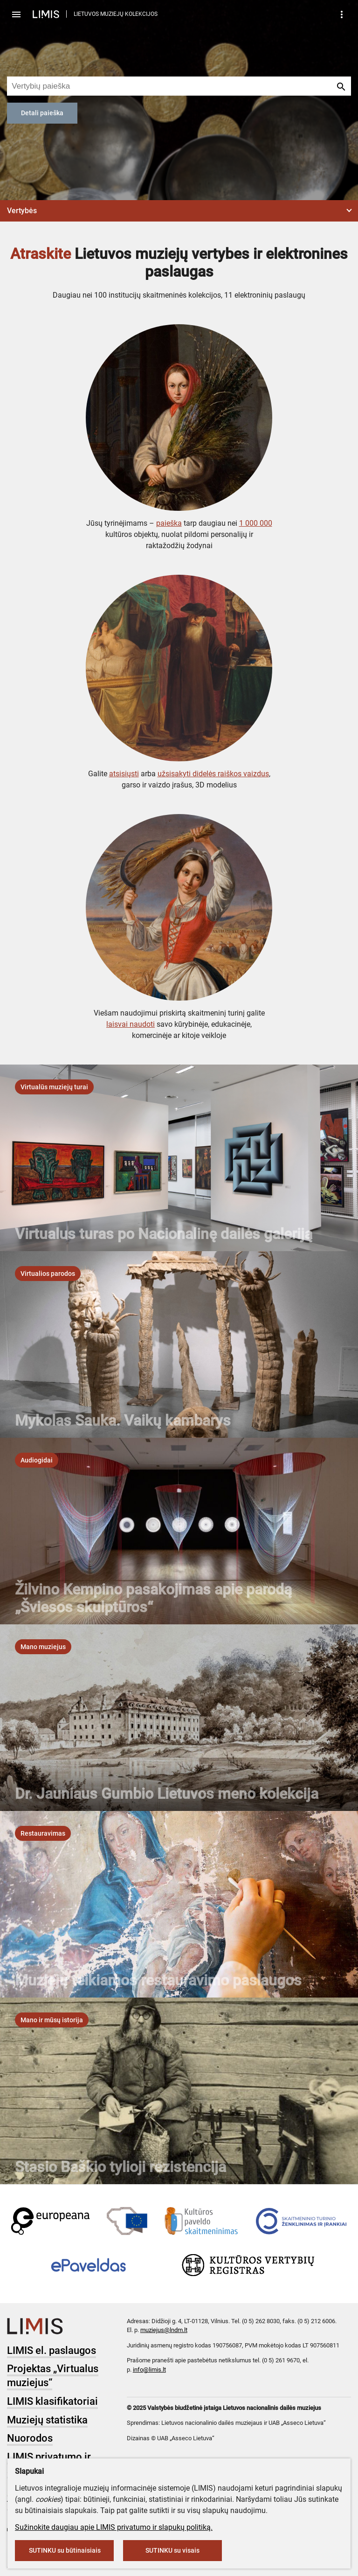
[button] (179, 211)
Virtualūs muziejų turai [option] (54, 1086)
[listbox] (54, 1087)
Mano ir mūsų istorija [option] (52, 2019)
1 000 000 (255, 523)
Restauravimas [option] (43, 1833)
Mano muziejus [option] (43, 1646)
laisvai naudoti (130, 1024)
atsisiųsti (124, 773)
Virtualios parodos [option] (48, 1273)
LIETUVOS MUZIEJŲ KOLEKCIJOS (116, 14)
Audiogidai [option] (36, 1460)
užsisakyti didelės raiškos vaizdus (213, 773)
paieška (169, 523)
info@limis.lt (149, 2369)
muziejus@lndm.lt (163, 2329)
